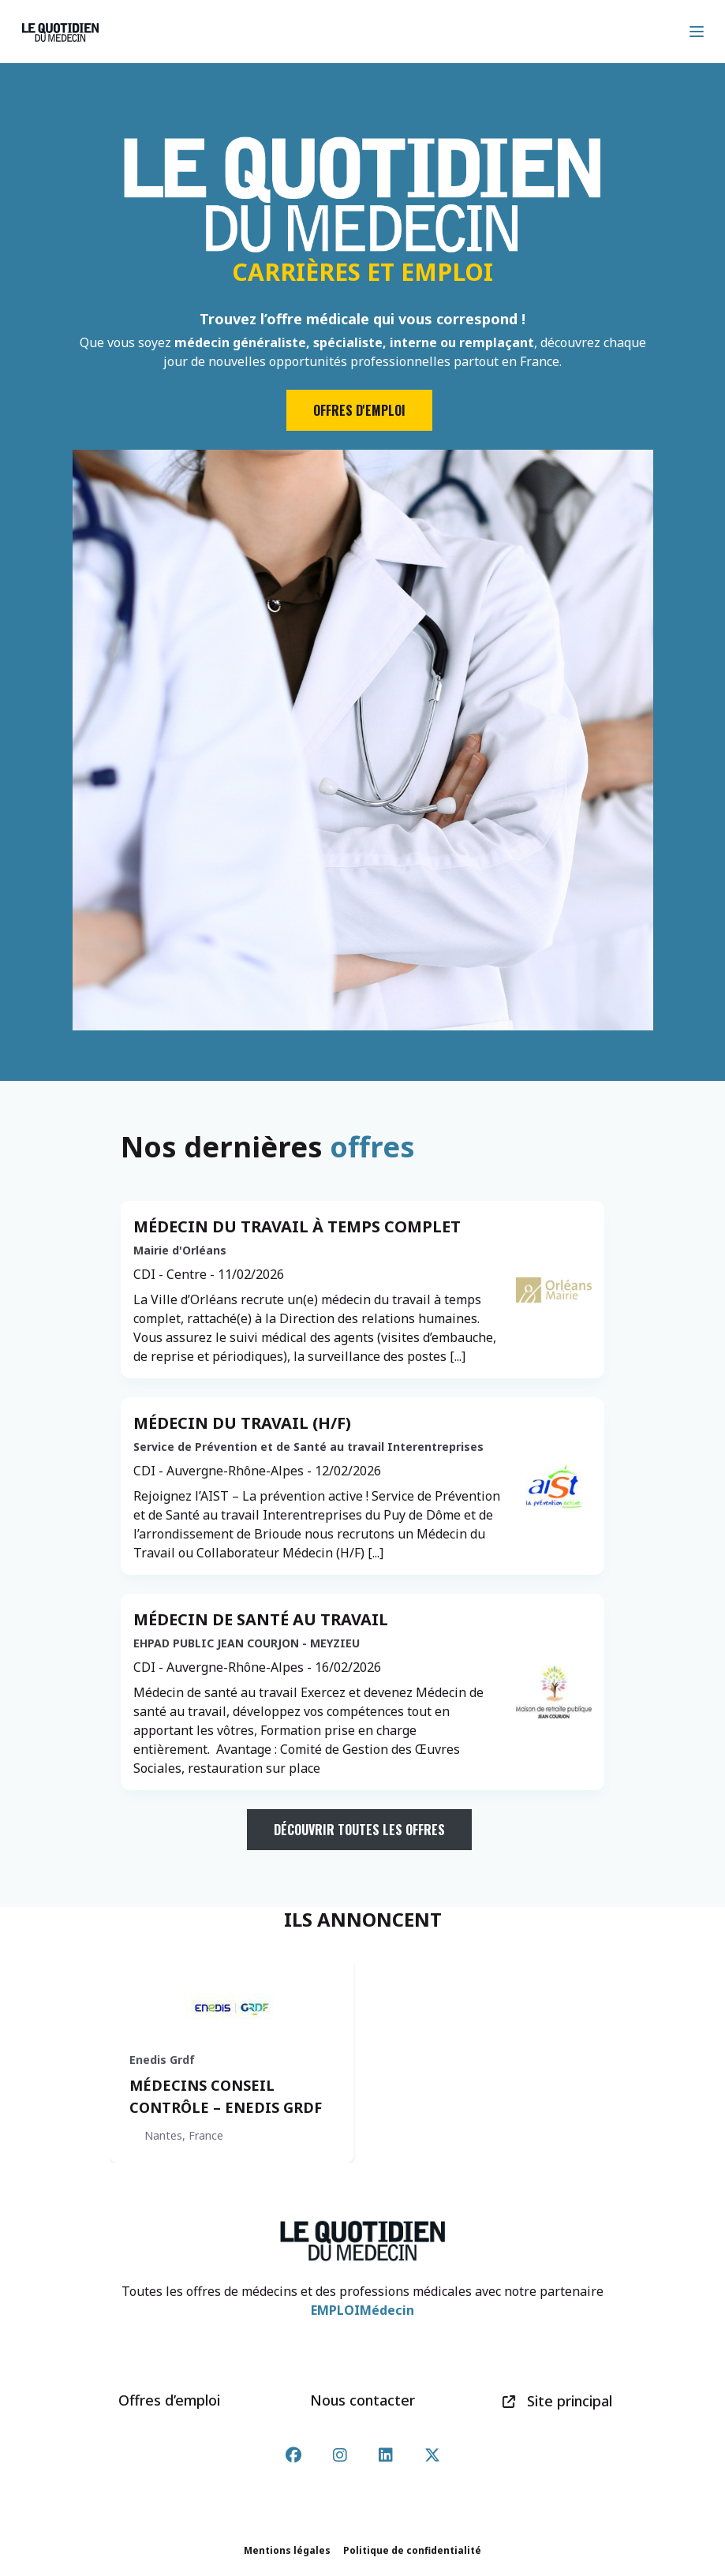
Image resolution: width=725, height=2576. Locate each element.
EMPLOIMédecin (362, 2310)
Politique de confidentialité (412, 2550)
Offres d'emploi (359, 410)
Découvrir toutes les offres (359, 1829)
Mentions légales (287, 2550)
